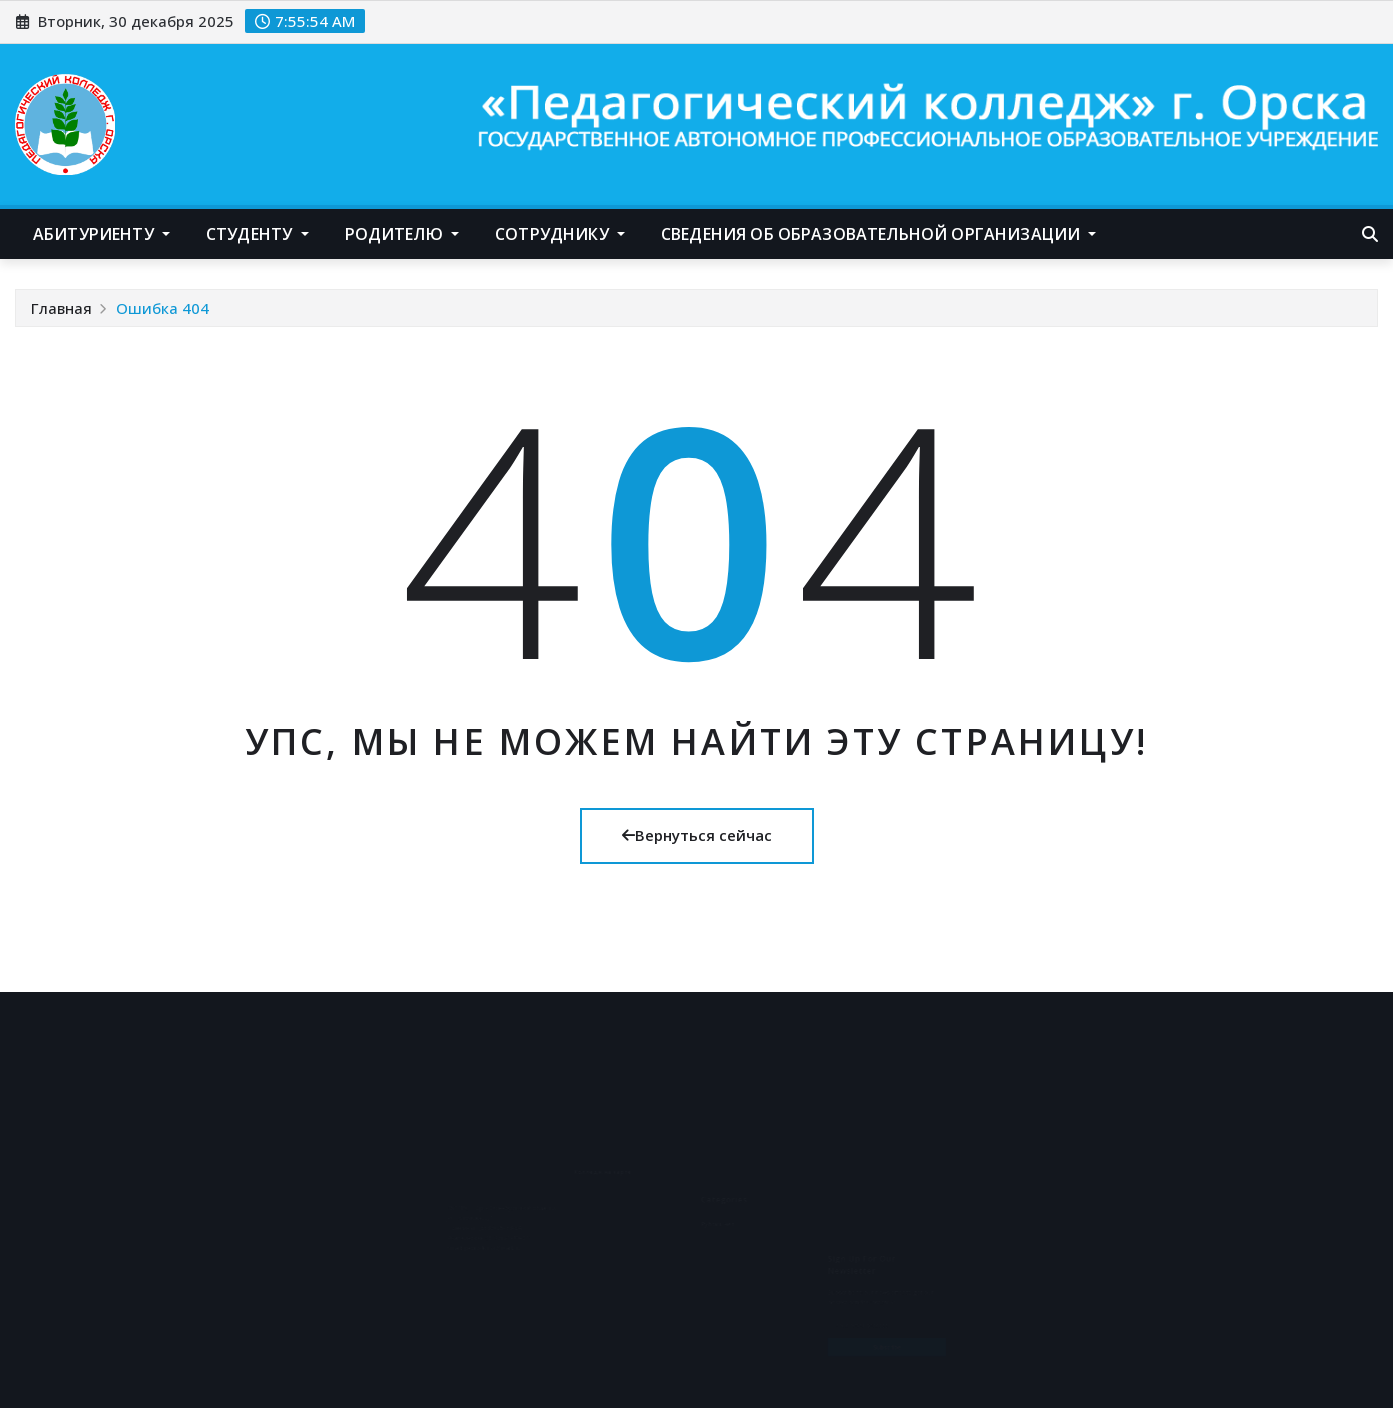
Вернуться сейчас (697, 835)
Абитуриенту (101, 234)
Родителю (402, 234)
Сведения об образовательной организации (878, 234)
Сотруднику (560, 234)
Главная (61, 308)
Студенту (257, 234)
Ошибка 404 (162, 308)
